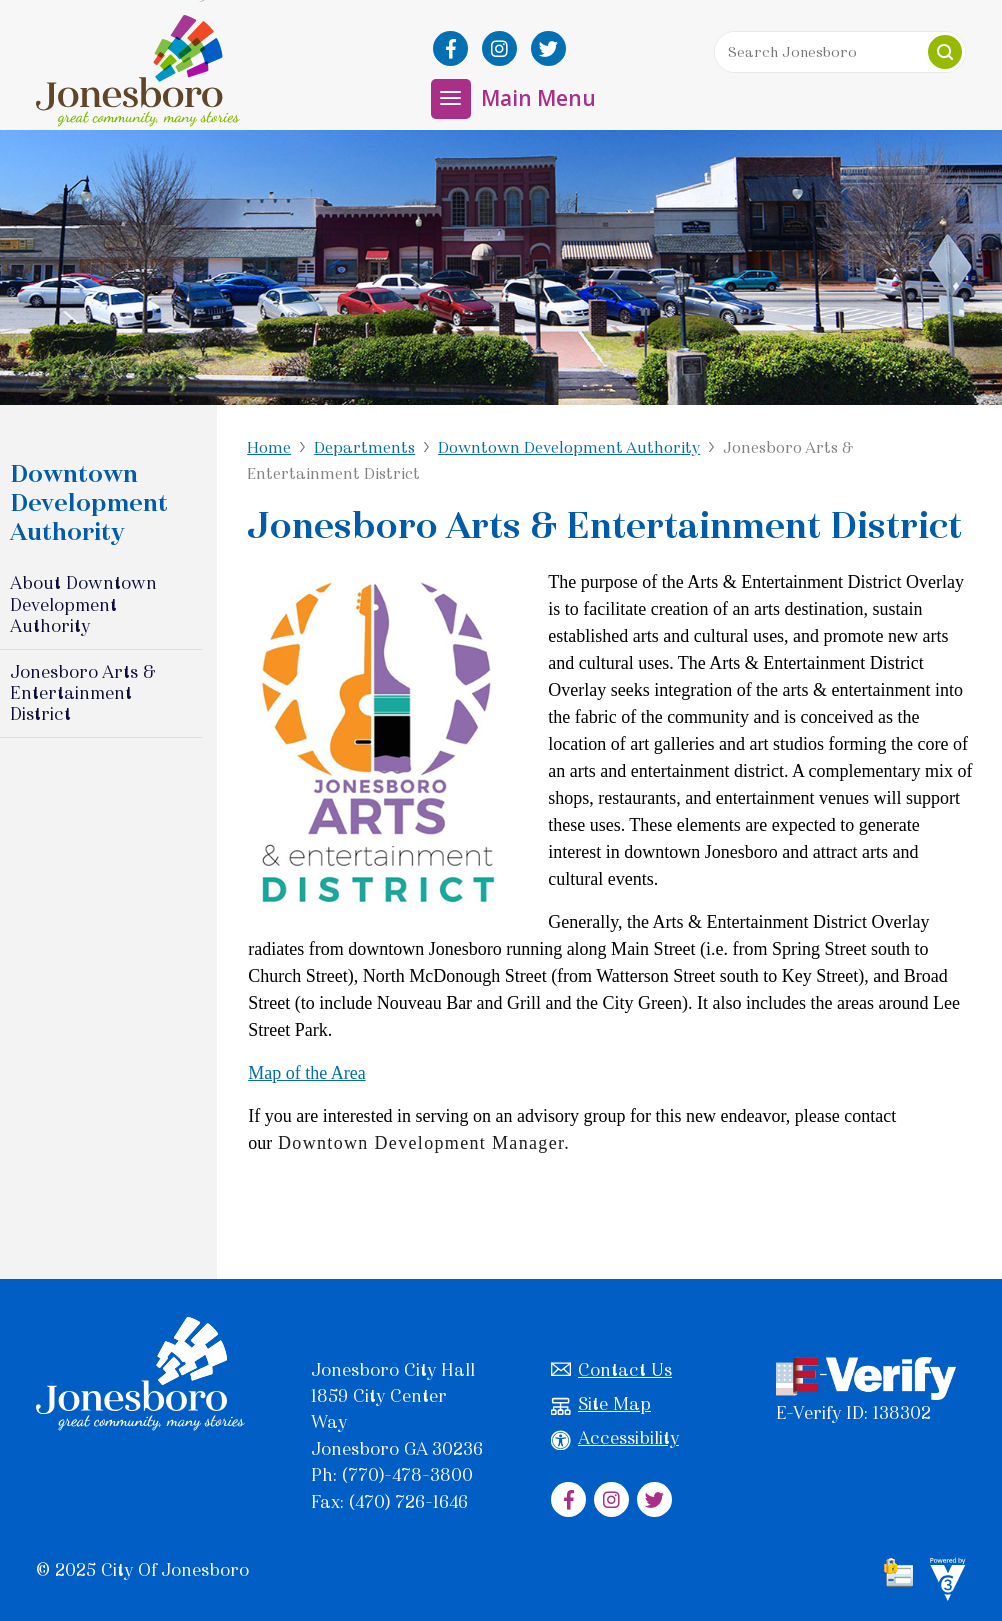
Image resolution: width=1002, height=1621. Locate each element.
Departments (364, 447)
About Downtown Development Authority (83, 604)
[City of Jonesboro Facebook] (450, 48)
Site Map (601, 1404)
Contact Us (611, 1370)
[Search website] (840, 52)
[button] (945, 52)
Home (269, 447)
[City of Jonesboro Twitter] (548, 48)
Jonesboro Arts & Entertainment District (83, 693)
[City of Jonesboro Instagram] (499, 48)
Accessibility (615, 1438)
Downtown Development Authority (569, 447)
